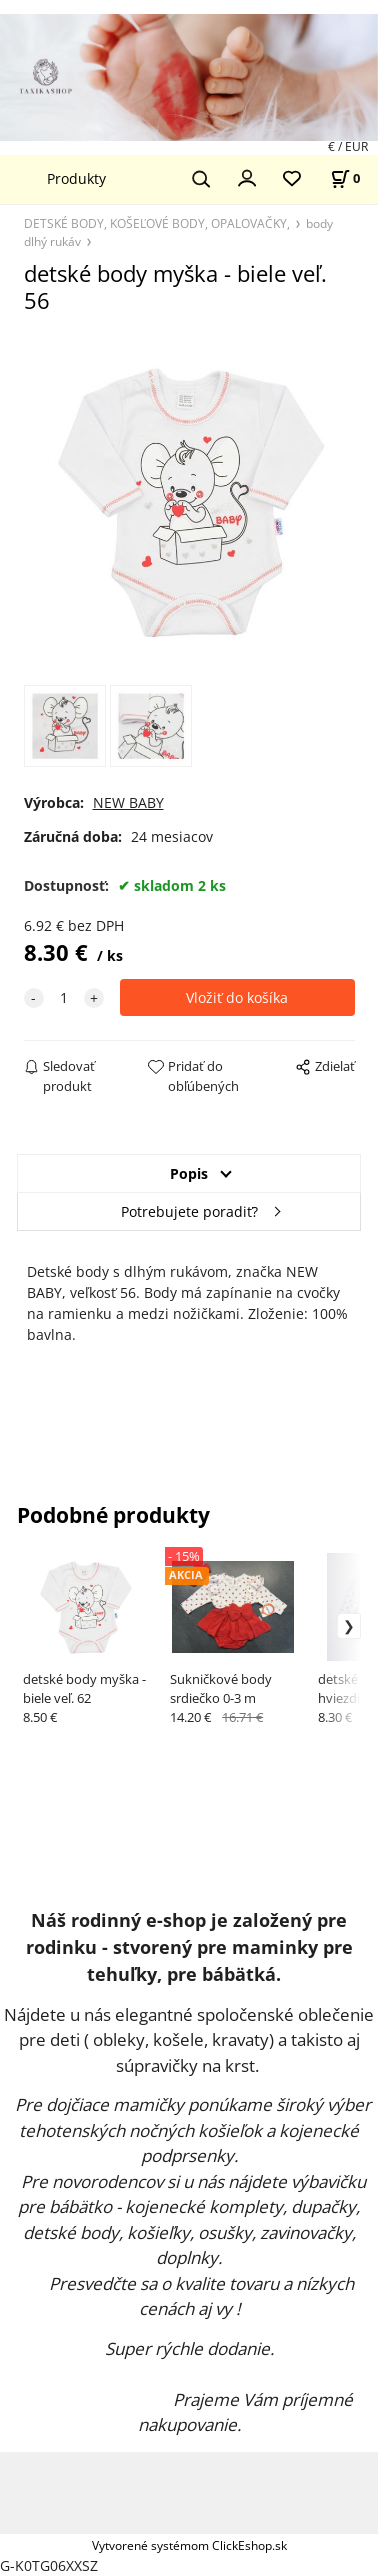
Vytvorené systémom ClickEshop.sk (189, 2545)
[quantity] (64, 997)
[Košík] (345, 178)
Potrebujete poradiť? (189, 1211)
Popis (189, 1173)
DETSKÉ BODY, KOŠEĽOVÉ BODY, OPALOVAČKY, (157, 223)
